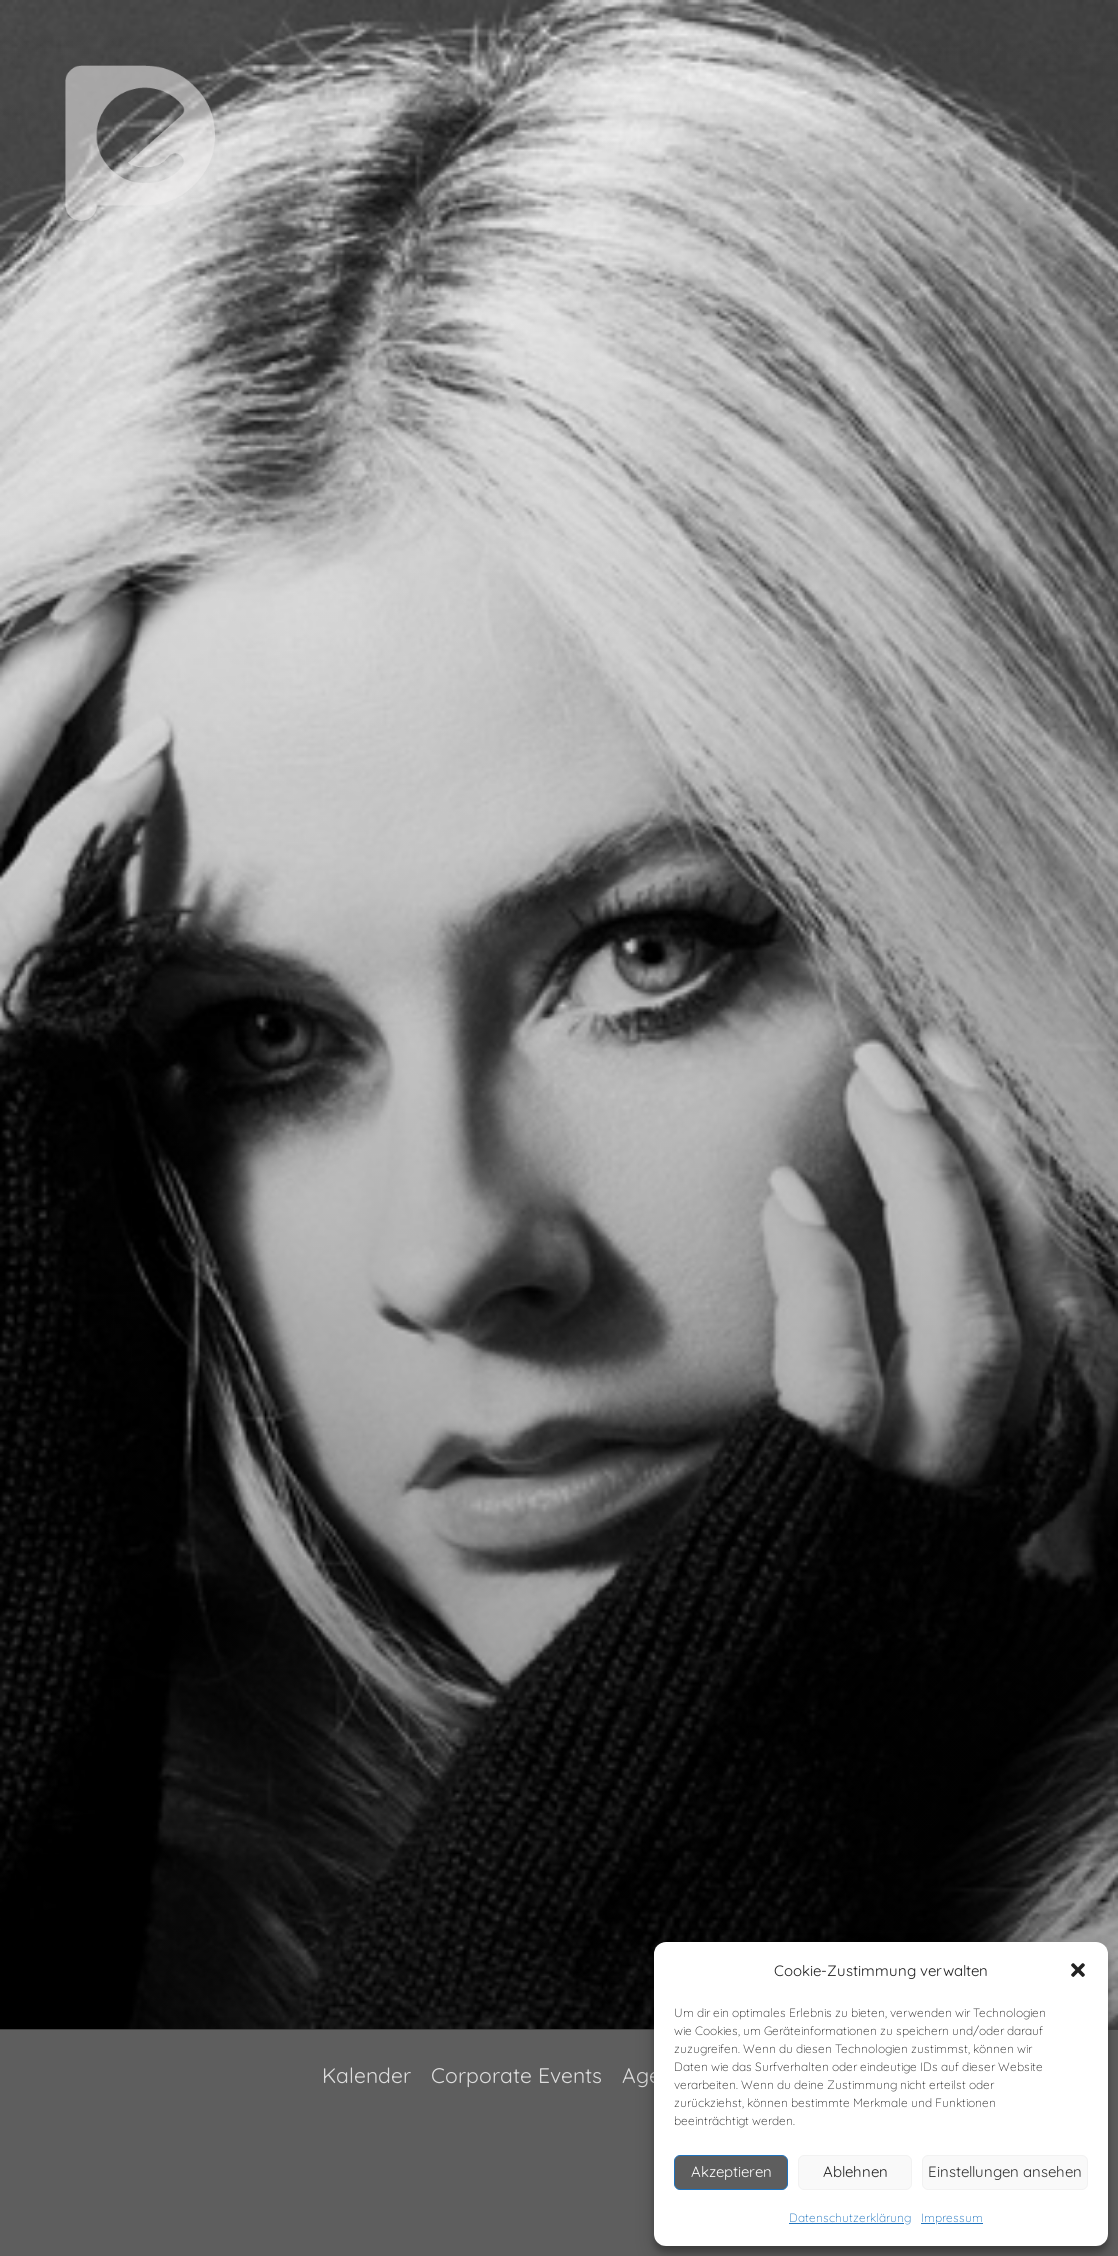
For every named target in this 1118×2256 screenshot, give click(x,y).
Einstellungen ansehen (1005, 2171)
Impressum (952, 2217)
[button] (1078, 1970)
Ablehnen (855, 2171)
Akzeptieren (731, 2171)
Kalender (366, 2075)
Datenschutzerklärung (850, 2217)
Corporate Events (516, 2075)
